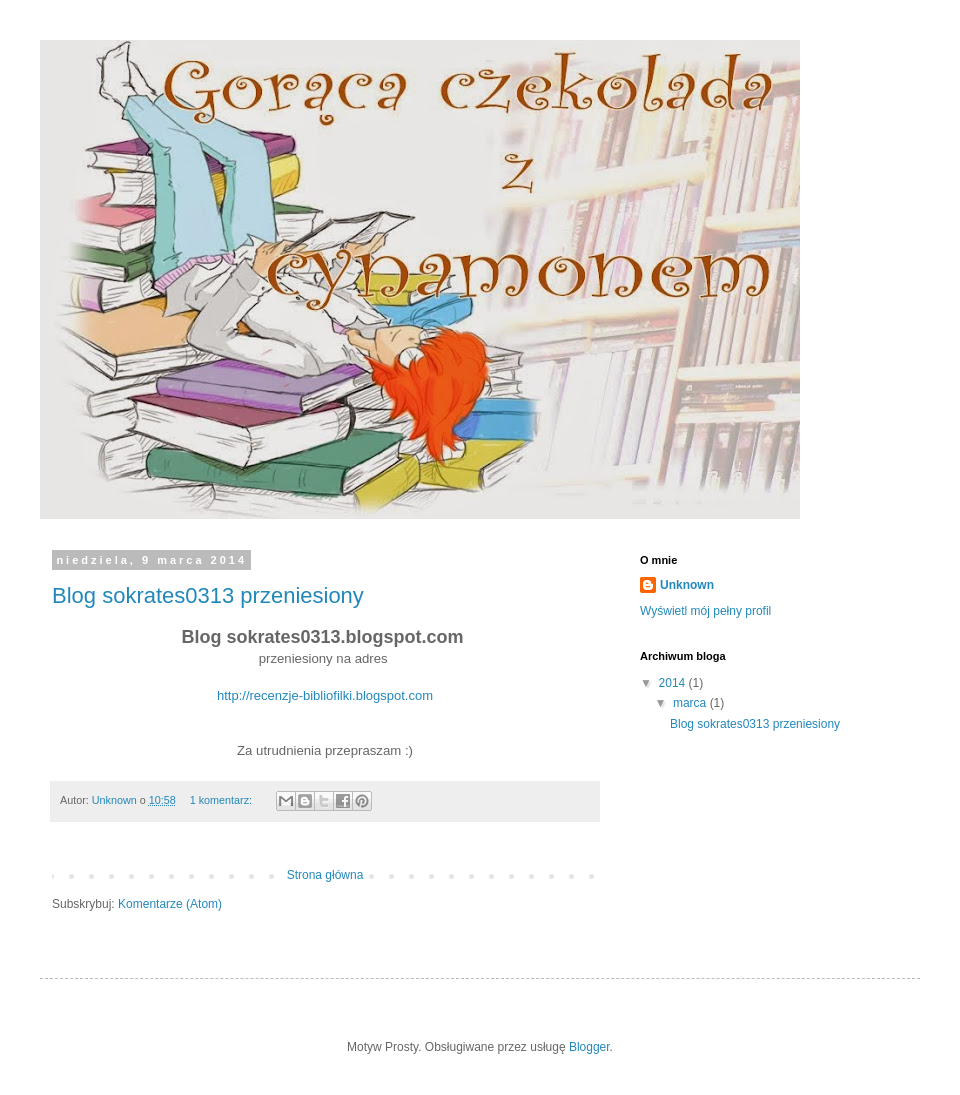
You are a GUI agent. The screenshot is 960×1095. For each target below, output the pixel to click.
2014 (674, 683)
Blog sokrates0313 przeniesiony (208, 595)
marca (691, 703)
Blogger (589, 1047)
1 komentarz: (222, 800)
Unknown (687, 585)
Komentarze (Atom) (170, 904)
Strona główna (325, 875)
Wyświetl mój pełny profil (705, 611)
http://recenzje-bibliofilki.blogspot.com (325, 695)
